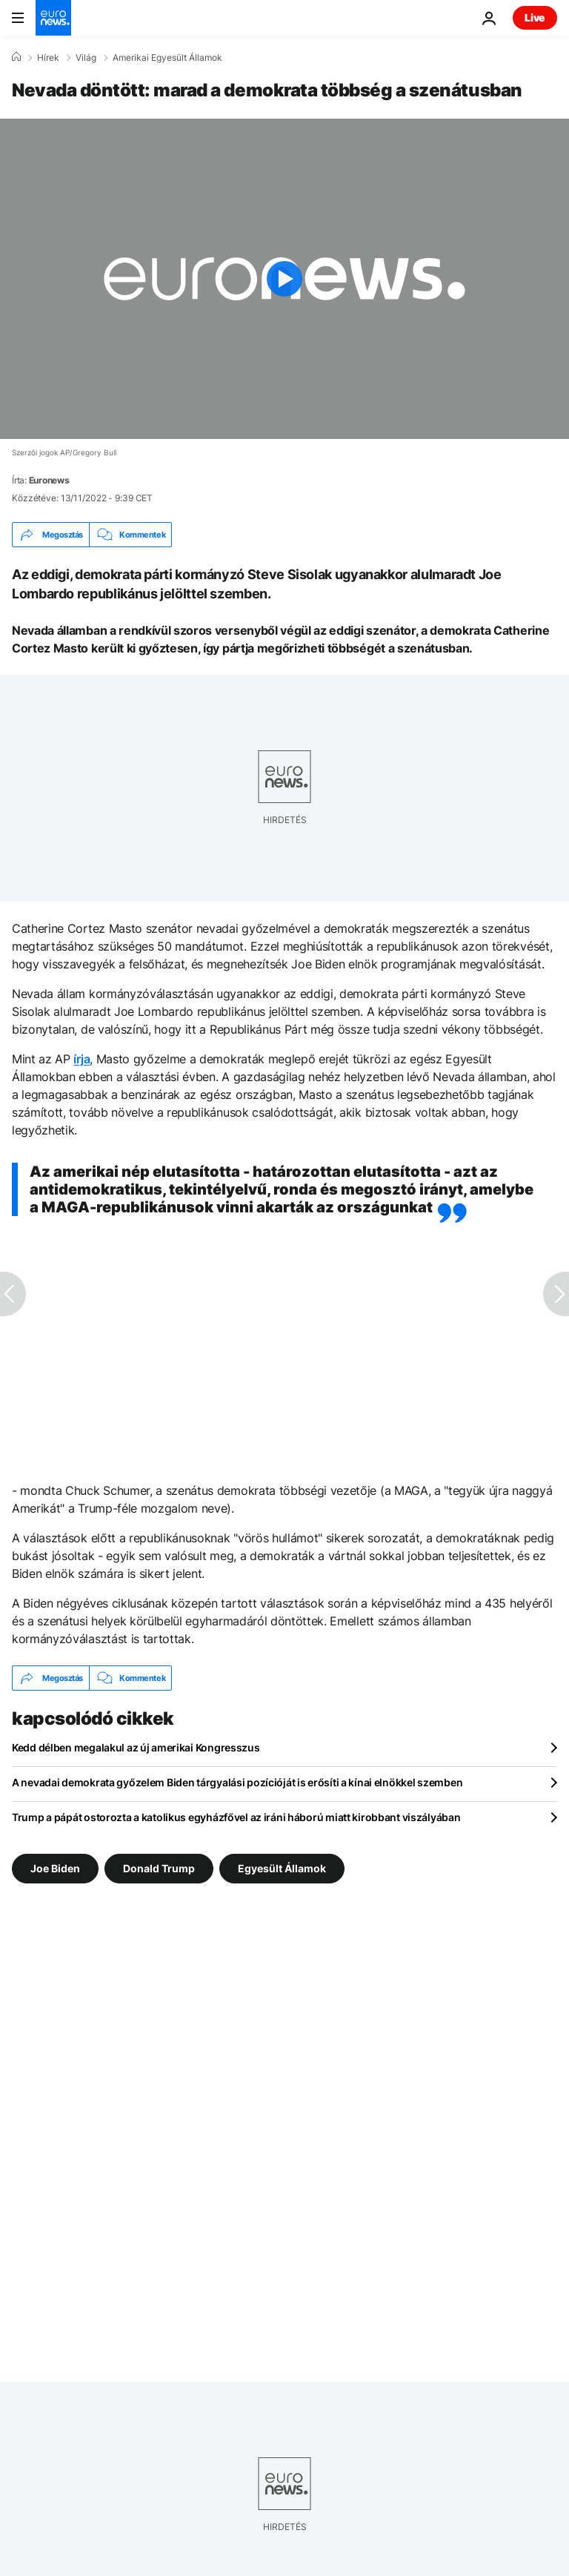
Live (535, 17)
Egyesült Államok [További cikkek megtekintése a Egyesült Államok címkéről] (282, 1868)
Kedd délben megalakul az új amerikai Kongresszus (136, 1747)
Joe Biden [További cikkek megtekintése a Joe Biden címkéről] (55, 1868)
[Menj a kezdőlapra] (53, 18)
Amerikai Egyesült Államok (167, 57)
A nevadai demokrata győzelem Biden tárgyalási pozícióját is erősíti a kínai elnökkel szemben (237, 1782)
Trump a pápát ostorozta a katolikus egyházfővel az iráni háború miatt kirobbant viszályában (236, 1817)
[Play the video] (284, 279)
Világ (86, 57)
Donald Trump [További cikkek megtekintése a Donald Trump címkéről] (159, 1868)
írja (81, 1058)
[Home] (16, 57)
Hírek (48, 57)
